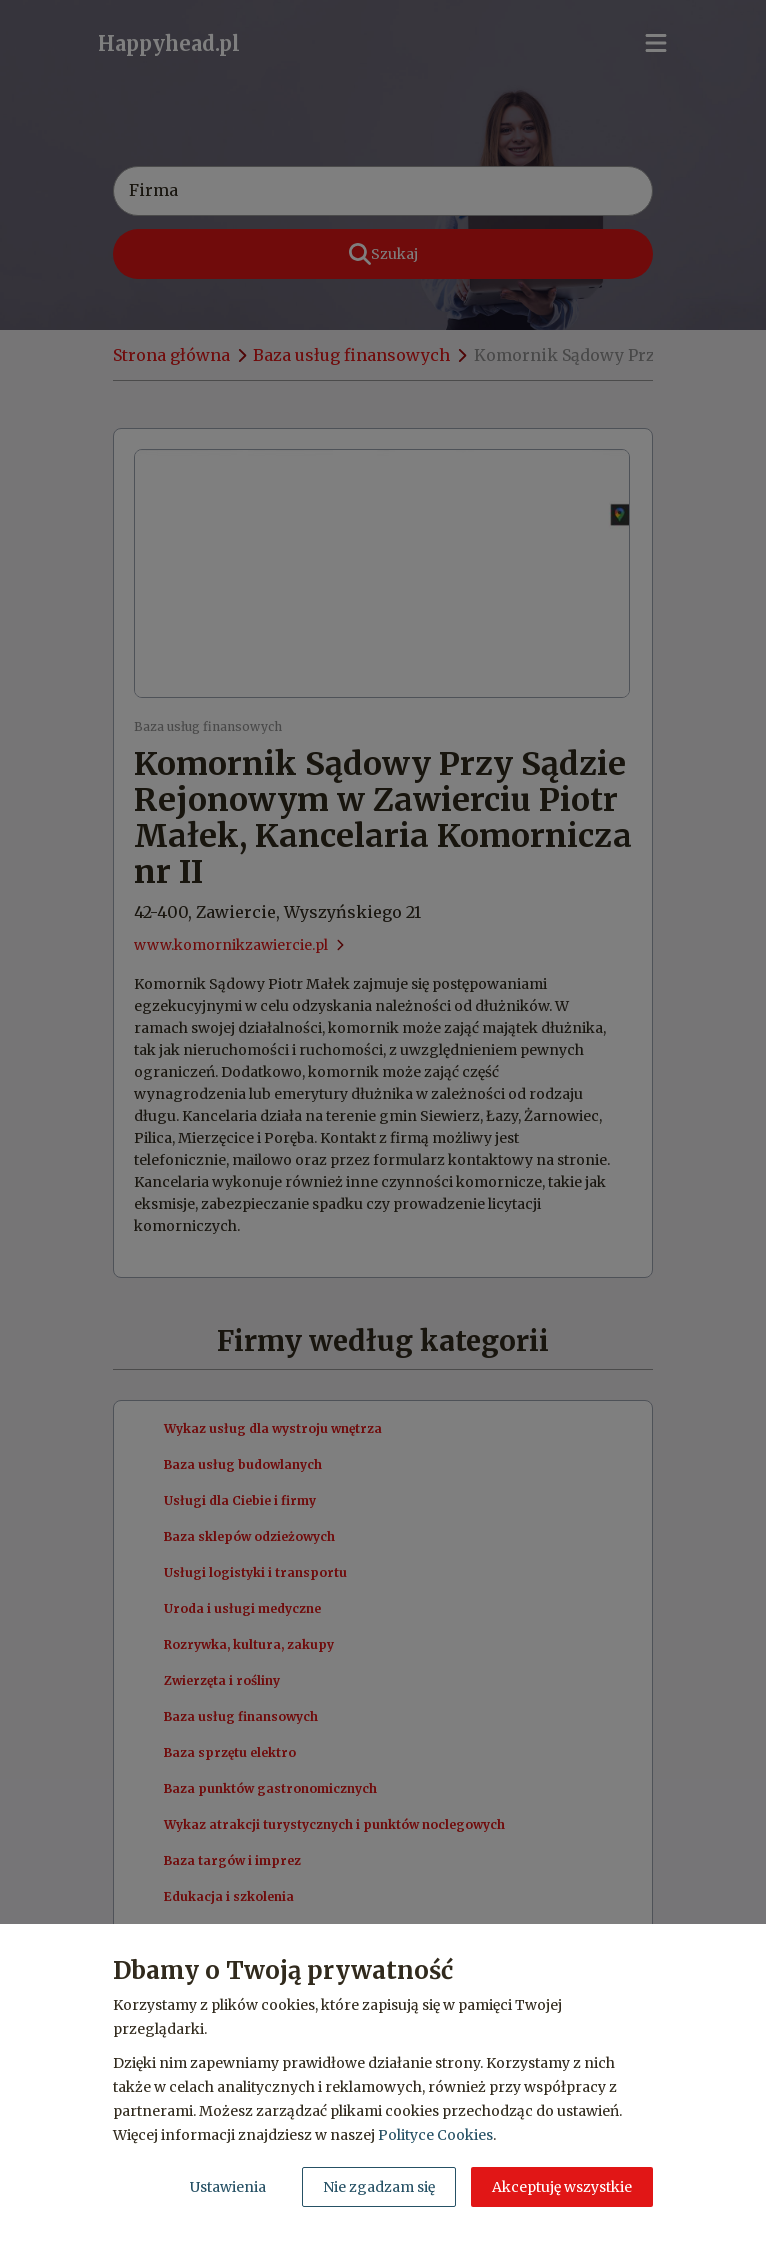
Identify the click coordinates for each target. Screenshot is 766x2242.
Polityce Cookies (435, 2135)
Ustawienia (228, 2187)
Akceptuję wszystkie (562, 2187)
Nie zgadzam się (379, 2187)
